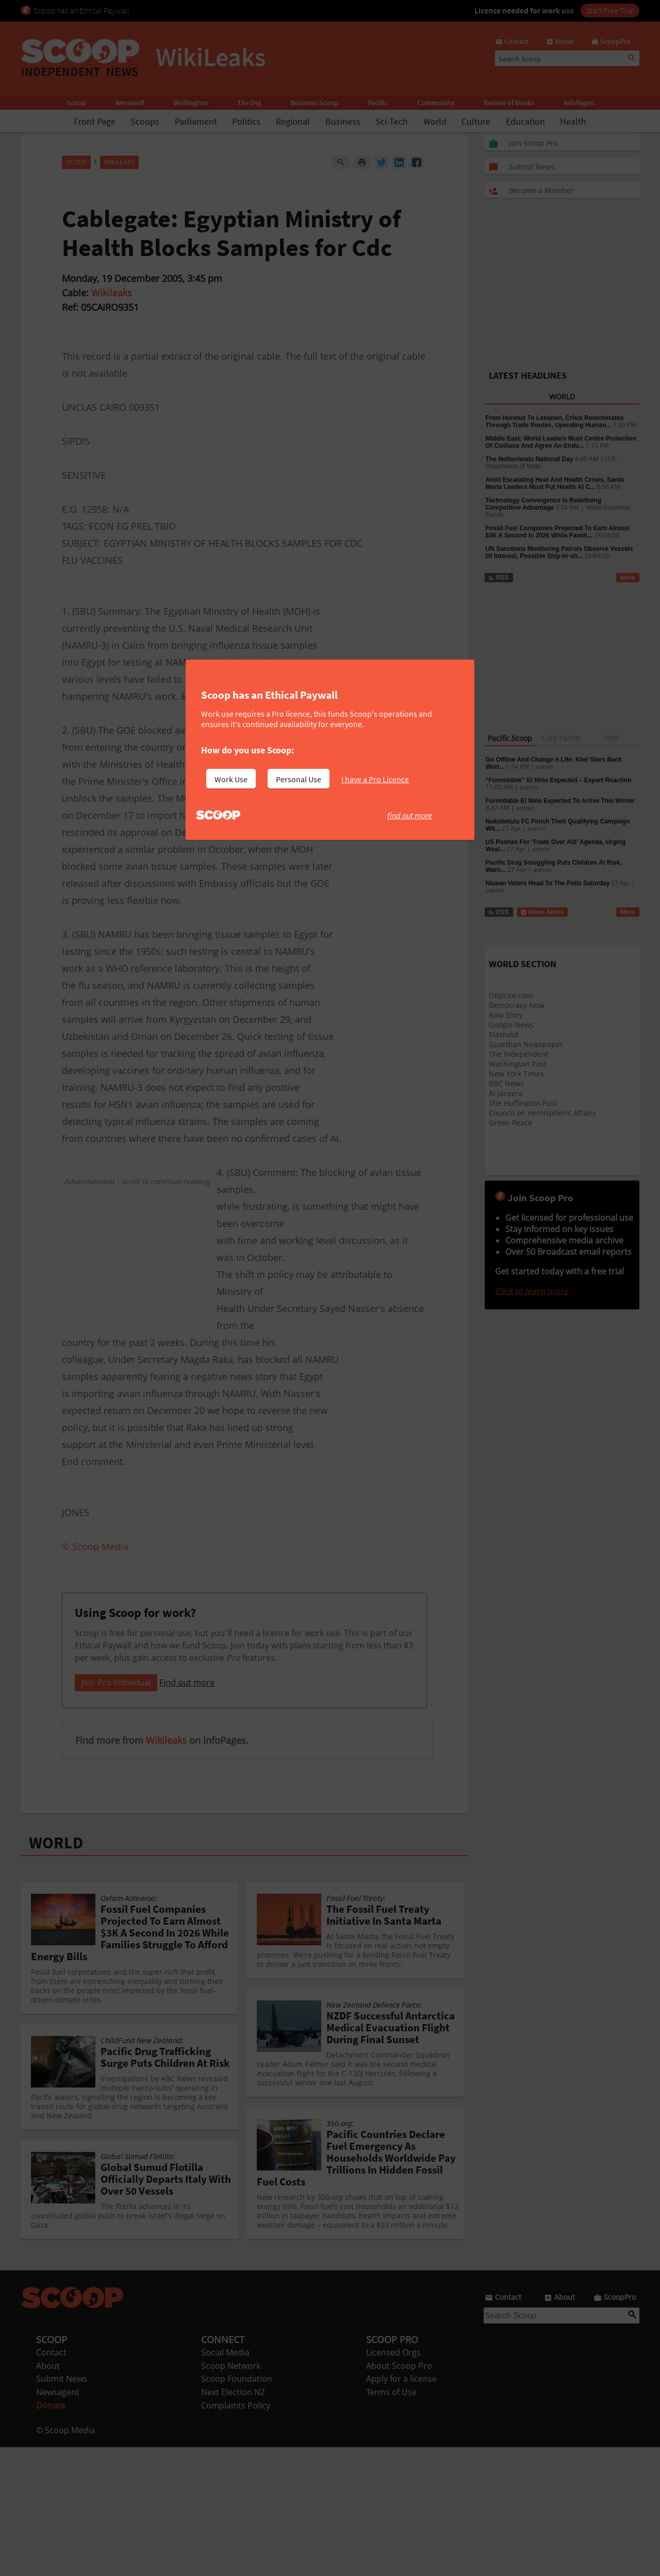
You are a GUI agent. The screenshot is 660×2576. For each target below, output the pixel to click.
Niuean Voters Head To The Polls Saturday (548, 883)
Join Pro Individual (116, 1811)
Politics (246, 121)
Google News (511, 1025)
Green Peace (510, 1122)
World (435, 121)
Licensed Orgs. (394, 2481)
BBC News (506, 1083)
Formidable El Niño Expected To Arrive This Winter (560, 800)
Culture (475, 121)
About (48, 2494)
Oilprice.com (511, 995)
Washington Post (518, 1064)
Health (573, 121)
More (627, 577)
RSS (498, 577)
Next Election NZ (233, 2521)
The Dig (249, 102)
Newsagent (57, 2521)
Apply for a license (401, 2507)
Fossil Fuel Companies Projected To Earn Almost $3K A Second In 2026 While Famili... (558, 532)
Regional (293, 121)
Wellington (191, 102)
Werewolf (130, 102)
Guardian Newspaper (526, 1044)
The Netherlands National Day (529, 459)
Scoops (144, 121)
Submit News (61, 2507)
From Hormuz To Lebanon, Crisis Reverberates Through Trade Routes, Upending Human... (555, 421)
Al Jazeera (506, 1093)
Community (435, 102)
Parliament (196, 121)
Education (525, 121)
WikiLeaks (119, 162)
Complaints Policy (235, 2534)
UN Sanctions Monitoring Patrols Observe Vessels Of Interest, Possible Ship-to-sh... (559, 552)
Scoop (76, 102)
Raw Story (506, 1015)
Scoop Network (230, 2494)
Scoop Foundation (236, 2507)
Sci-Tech (391, 121)
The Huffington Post (523, 1103)
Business (342, 121)
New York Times (516, 1074)
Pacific (378, 102)
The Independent (519, 1054)
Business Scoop (314, 102)
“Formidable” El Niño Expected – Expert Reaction (559, 780)
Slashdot (504, 1034)
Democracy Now (516, 1005)
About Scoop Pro (399, 2494)
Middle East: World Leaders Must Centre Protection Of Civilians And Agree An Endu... (561, 442)
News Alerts (542, 912)
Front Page (95, 121)
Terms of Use (391, 2521)
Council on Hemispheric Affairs (542, 1113)
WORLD (56, 1971)
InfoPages (578, 102)
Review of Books (509, 102)
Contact (51, 2481)
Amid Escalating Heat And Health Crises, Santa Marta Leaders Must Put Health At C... (555, 483)
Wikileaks (111, 293)
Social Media (225, 2481)
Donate (50, 2534)
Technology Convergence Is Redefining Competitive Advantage (543, 504)
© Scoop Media (65, 2559)
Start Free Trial (610, 10)
